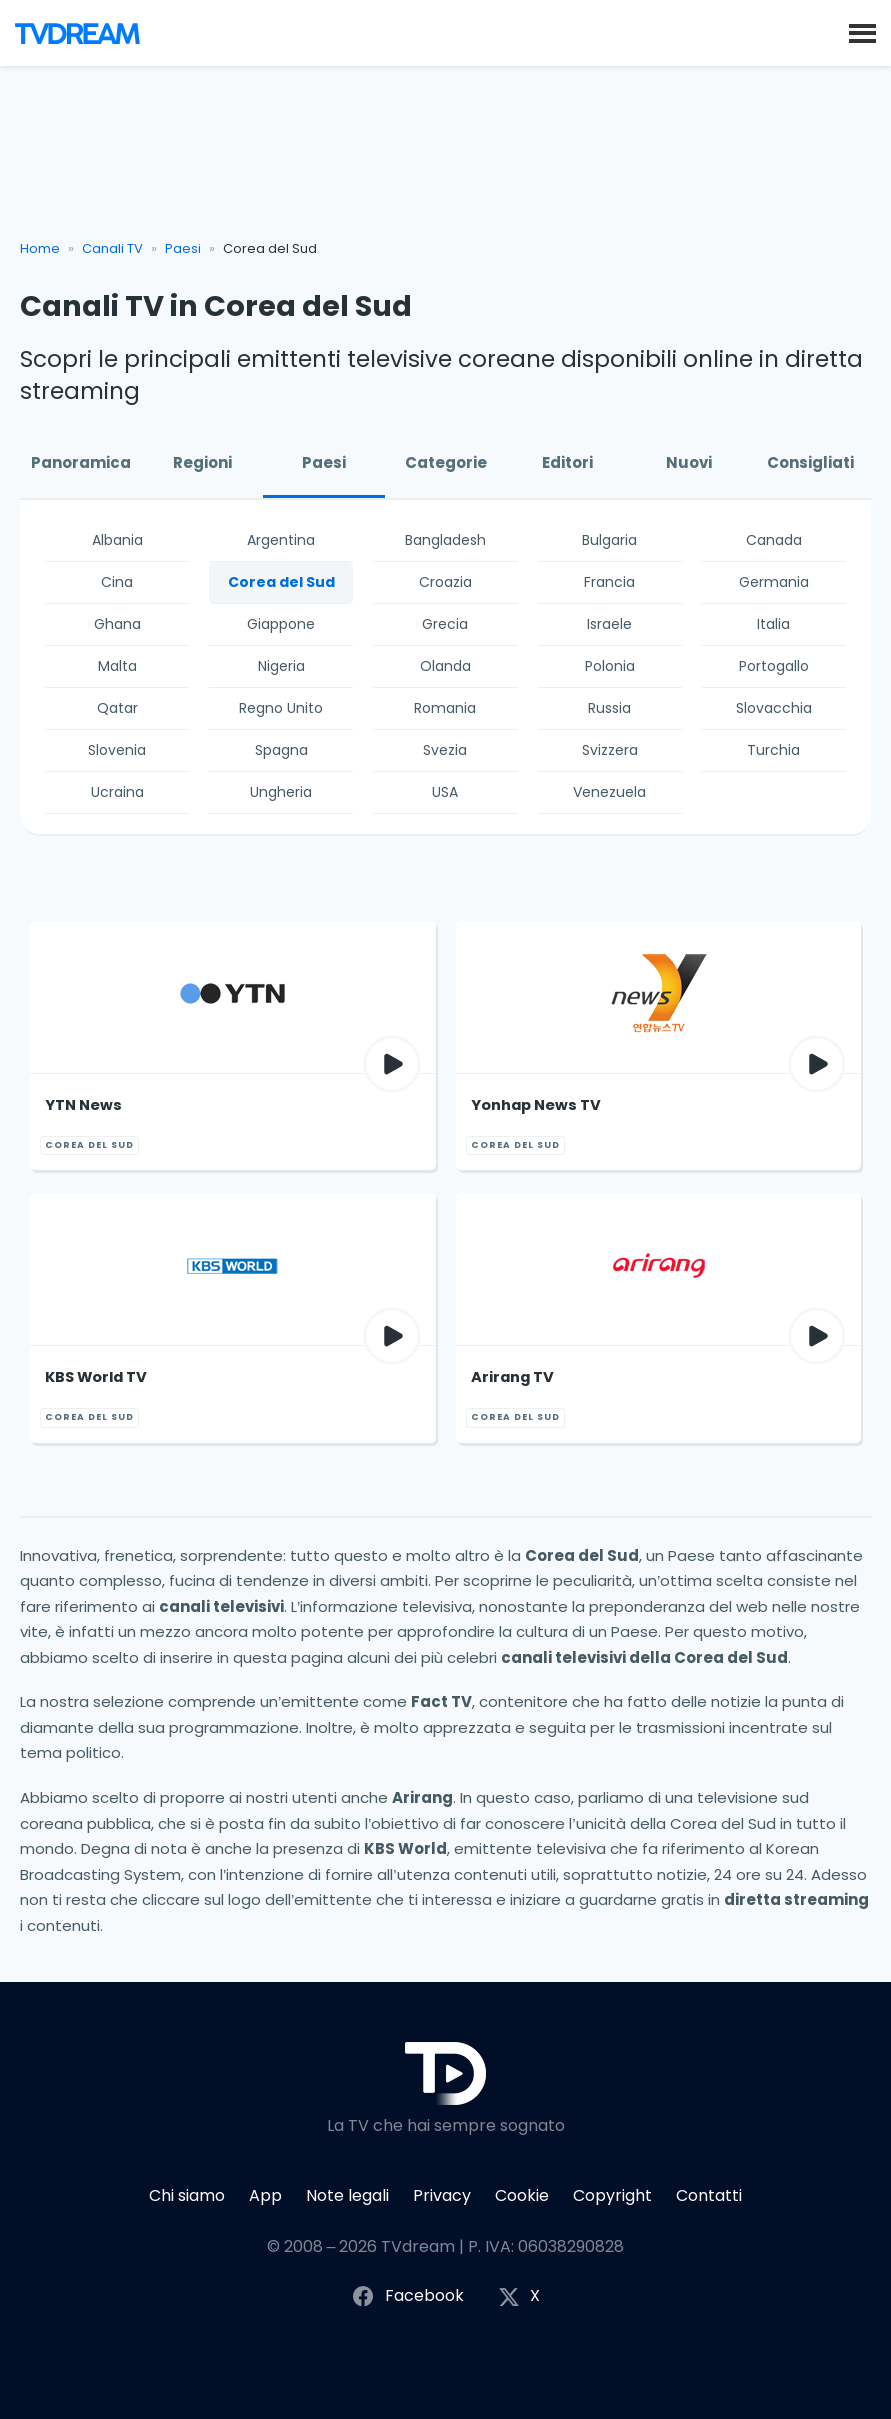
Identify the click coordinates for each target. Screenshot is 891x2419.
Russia (609, 708)
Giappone (281, 624)
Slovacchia (774, 708)
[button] (862, 32)
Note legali (347, 2195)
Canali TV (112, 248)
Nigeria (281, 666)
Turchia (773, 750)
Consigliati (810, 462)
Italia (773, 624)
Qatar (117, 708)
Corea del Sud (281, 582)
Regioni (202, 462)
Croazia (445, 582)
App (265, 2195)
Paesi (183, 248)
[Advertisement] (446, 161)
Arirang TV (512, 1377)
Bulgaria (609, 540)
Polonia (610, 666)
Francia (609, 582)
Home (40, 248)
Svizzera (610, 750)
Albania (117, 540)
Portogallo (774, 666)
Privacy (442, 2195)
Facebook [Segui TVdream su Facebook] (407, 2296)
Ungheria (281, 792)
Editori (567, 462)
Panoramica (81, 462)
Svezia (445, 750)
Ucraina (117, 792)
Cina (117, 582)
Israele (609, 624)
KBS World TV (96, 1377)
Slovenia (117, 750)
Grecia (445, 624)
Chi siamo (187, 2195)
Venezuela (609, 792)
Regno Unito (281, 708)
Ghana (117, 624)
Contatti (709, 2195)
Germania (774, 582)
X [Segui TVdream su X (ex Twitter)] (519, 2296)
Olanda (445, 666)
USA (445, 792)
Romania (445, 708)
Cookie (522, 2195)
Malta (117, 666)
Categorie (446, 462)
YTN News (83, 1105)
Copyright (612, 2195)
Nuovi (689, 462)
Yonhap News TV (536, 1105)
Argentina (281, 540)
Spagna (281, 750)
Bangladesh (445, 540)
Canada (774, 540)
